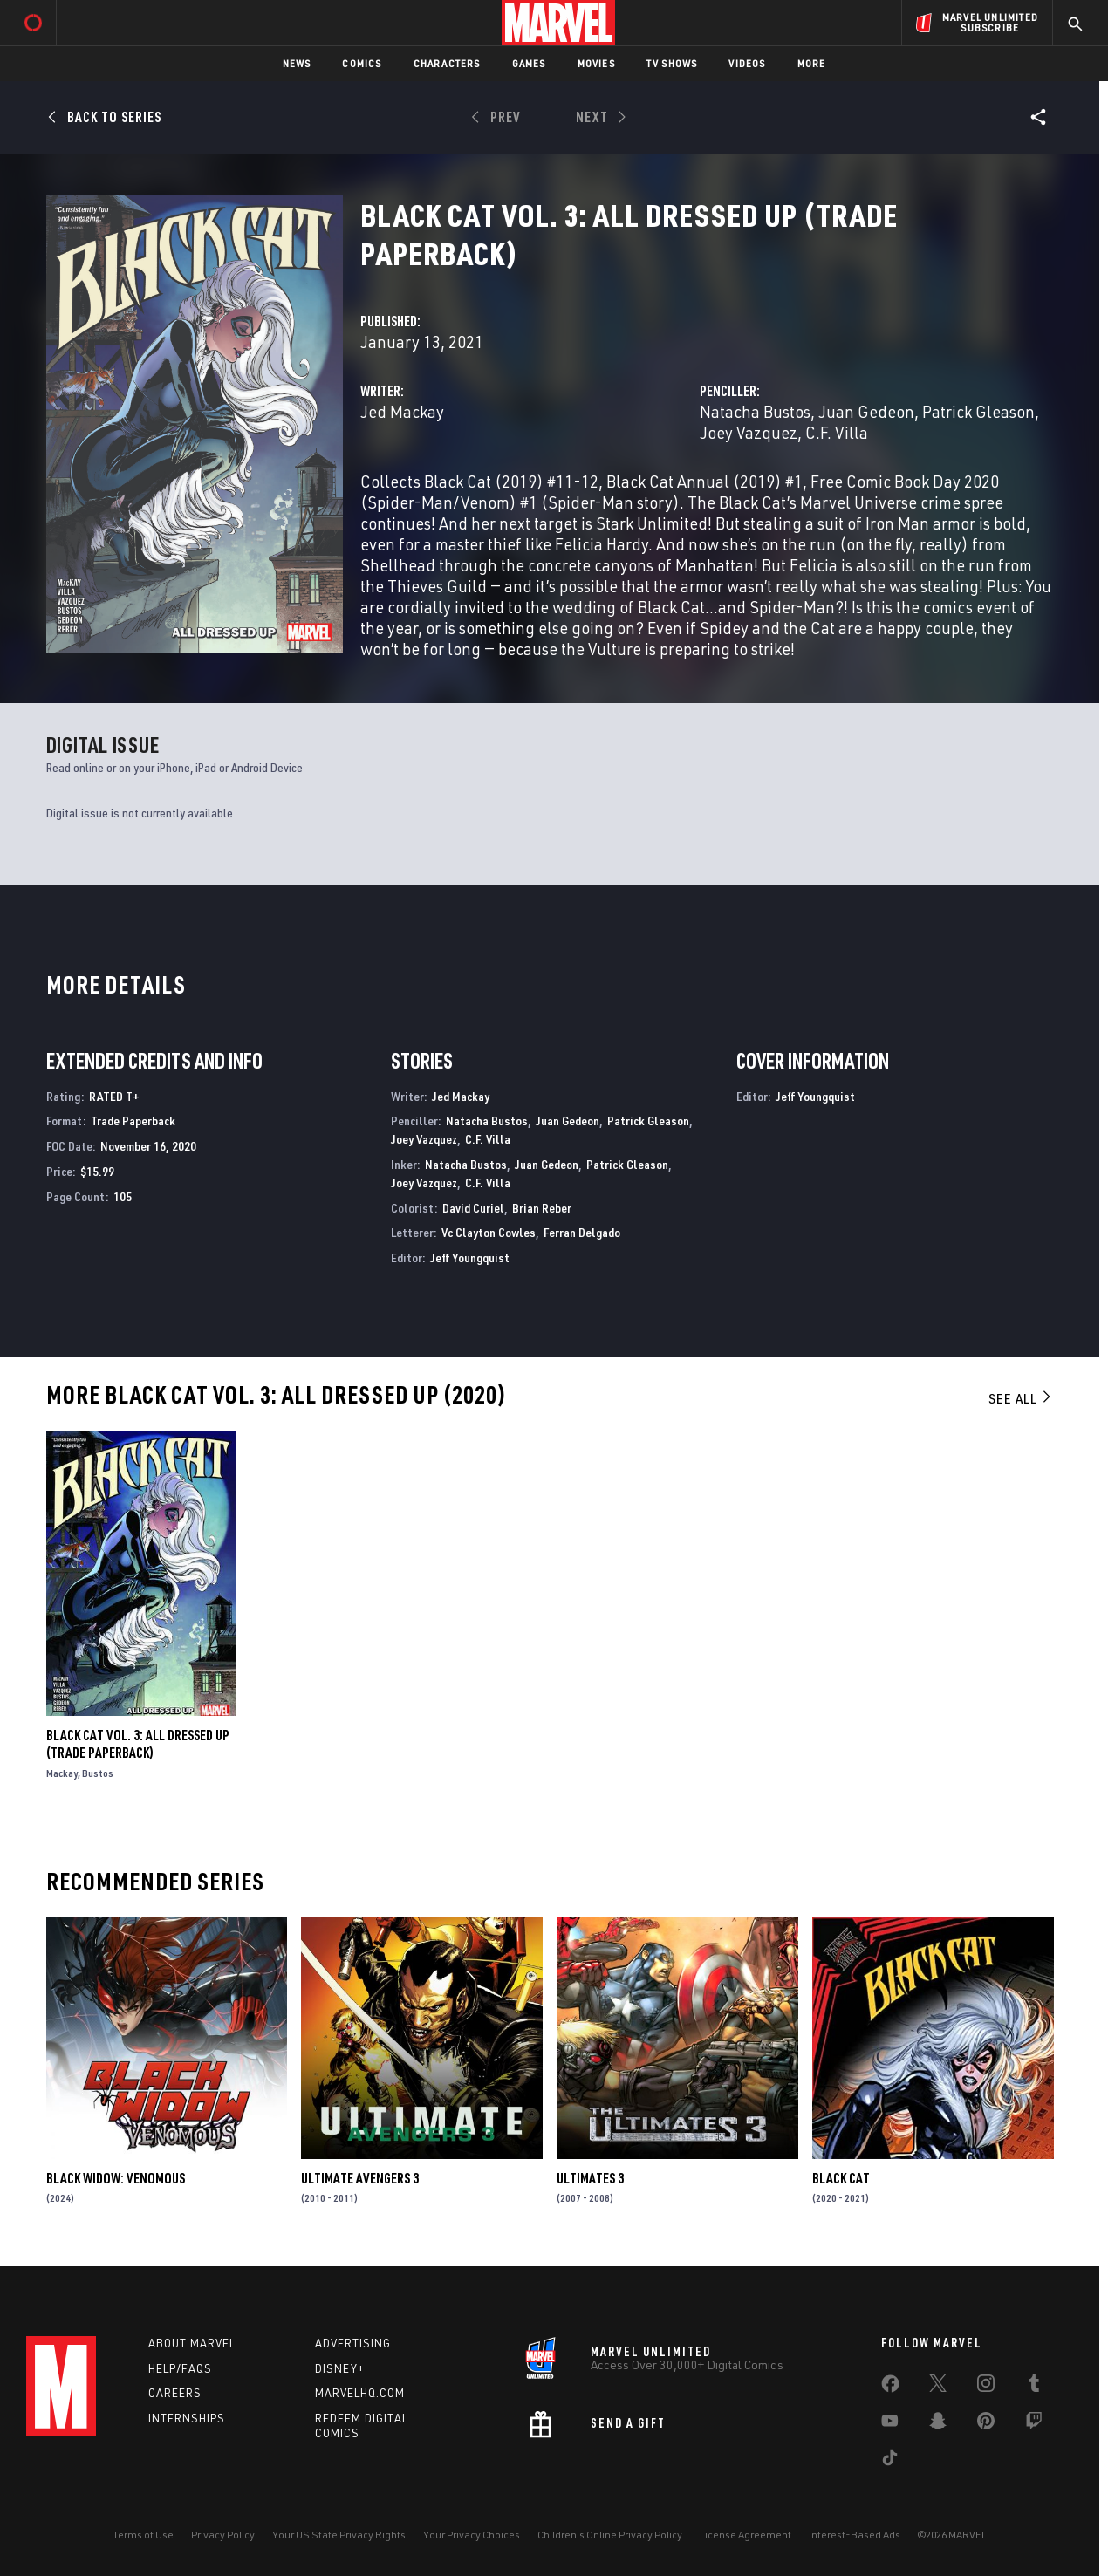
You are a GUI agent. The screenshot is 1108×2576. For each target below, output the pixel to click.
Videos (746, 63)
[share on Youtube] (890, 2424)
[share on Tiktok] (890, 2461)
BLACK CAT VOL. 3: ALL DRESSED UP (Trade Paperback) (137, 1743)
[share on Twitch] (1034, 2424)
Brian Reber (541, 1207)
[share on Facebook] (890, 2387)
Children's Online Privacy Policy (609, 2534)
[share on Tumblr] (1034, 2386)
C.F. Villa (836, 432)
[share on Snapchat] (938, 2424)
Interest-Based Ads (854, 2534)
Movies (596, 63)
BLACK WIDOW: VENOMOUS (115, 2178)
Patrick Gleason (978, 411)
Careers (175, 2393)
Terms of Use (143, 2534)
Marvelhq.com (360, 2393)
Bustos (97, 1773)
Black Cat (841, 2178)
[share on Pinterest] (986, 2424)
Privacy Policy (223, 2534)
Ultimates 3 (590, 2178)
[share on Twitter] (938, 2386)
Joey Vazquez (748, 432)
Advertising (353, 2343)
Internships (186, 2418)
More (811, 63)
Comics (361, 63)
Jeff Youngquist (470, 1257)
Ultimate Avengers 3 (360, 2178)
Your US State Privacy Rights (339, 2534)
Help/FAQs (180, 2368)
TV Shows (672, 63)
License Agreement (745, 2534)
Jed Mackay (402, 411)
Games (529, 63)
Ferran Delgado (582, 1232)
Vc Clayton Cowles (488, 1232)
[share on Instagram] (986, 2386)
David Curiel (473, 1207)
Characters (447, 63)
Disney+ (340, 2368)
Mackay (62, 1773)
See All (1020, 1398)
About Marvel (192, 2343)
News (297, 63)
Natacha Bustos (755, 411)
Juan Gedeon (866, 411)
